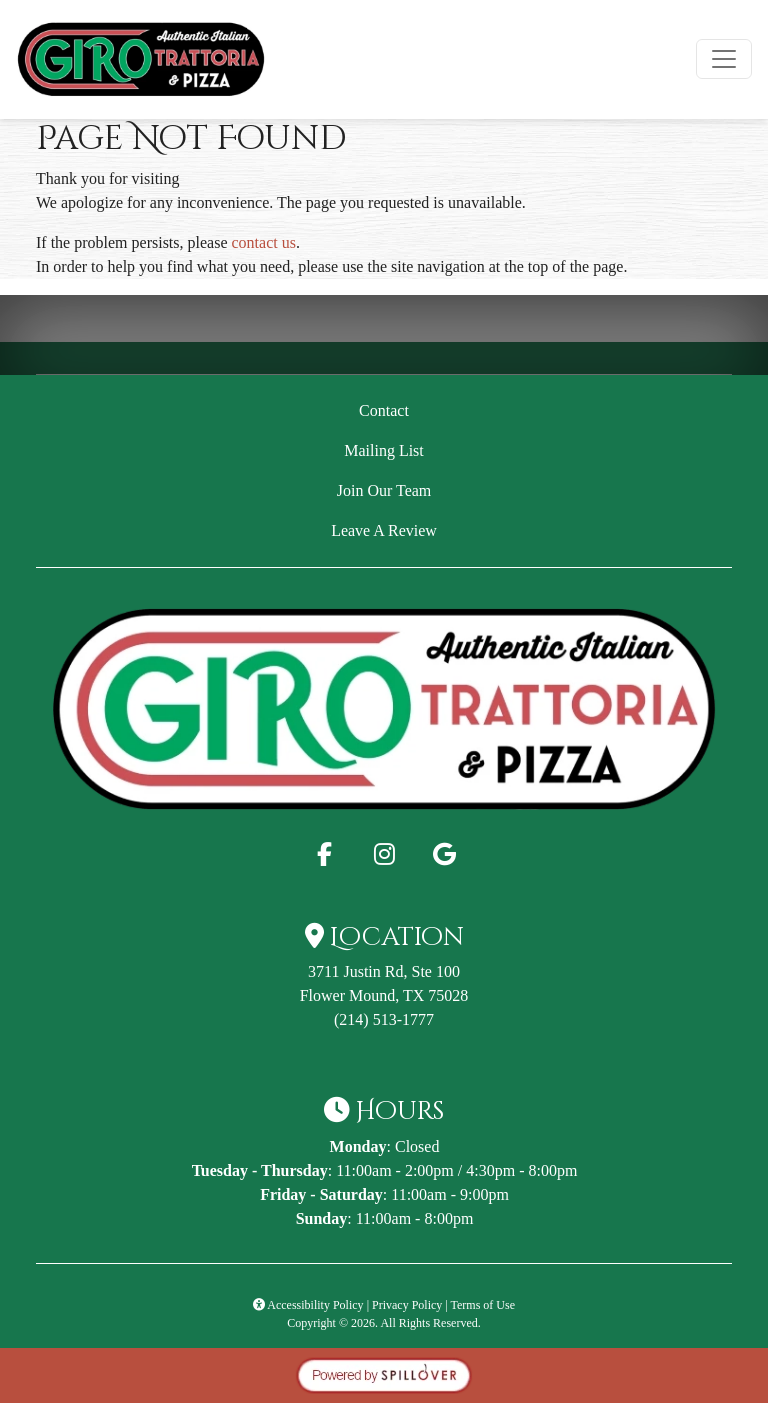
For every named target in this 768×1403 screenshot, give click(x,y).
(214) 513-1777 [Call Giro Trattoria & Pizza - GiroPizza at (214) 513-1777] (384, 1019)
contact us (264, 242)
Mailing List (384, 450)
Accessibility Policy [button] (308, 1305)
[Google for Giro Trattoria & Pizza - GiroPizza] (444, 854)
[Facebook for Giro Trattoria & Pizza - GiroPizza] (324, 854)
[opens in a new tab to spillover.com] (384, 1373)
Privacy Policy (407, 1305)
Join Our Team (384, 490)
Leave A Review (515, 528)
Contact (384, 410)
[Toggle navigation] (724, 59)
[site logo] (141, 59)
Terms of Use (483, 1305)
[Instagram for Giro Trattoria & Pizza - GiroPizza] (384, 854)
